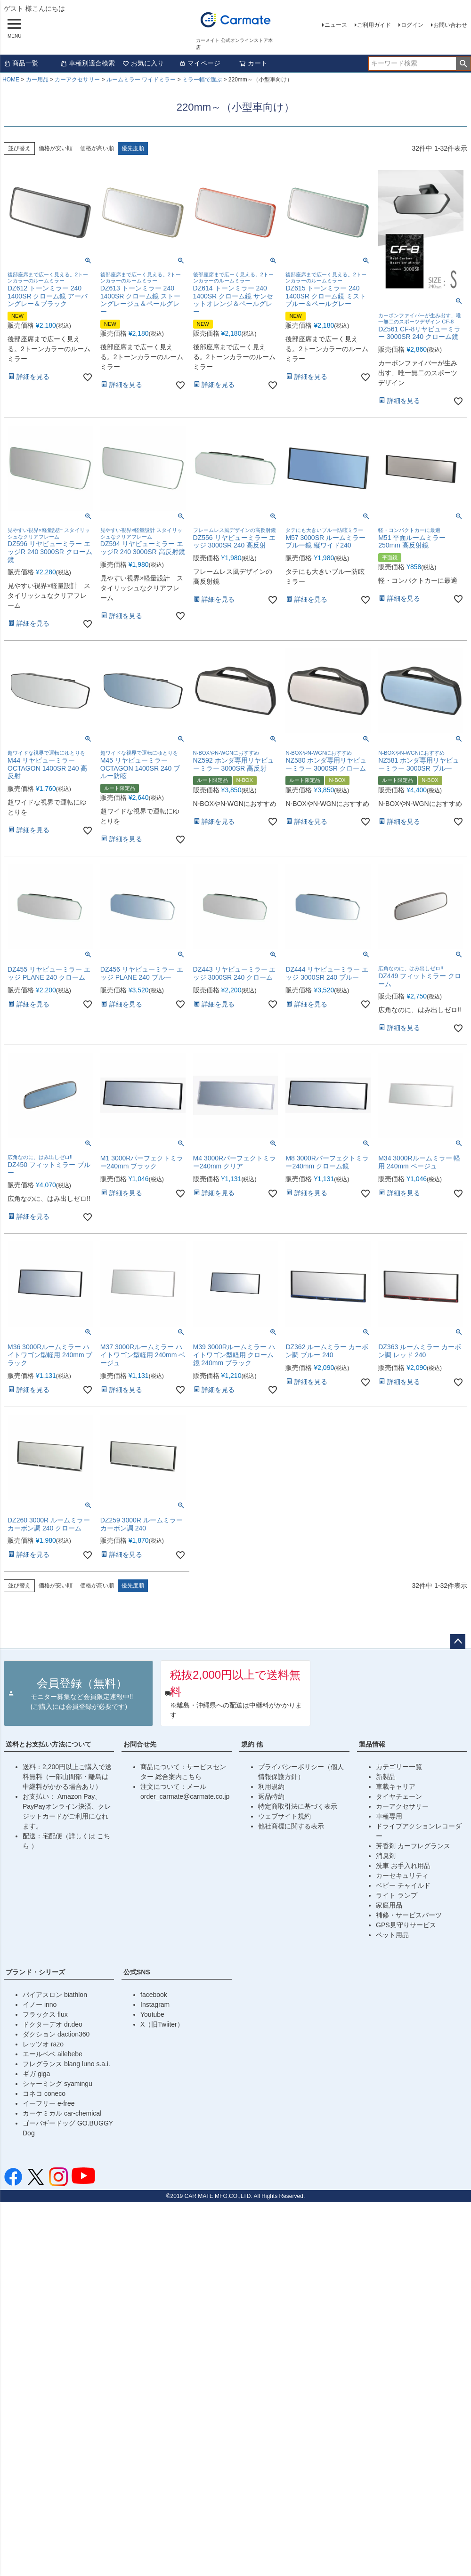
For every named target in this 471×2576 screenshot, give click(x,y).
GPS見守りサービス (406, 1925)
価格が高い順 (97, 148)
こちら (192, 1776)
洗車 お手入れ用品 (403, 1865)
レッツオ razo (43, 2044)
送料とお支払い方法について (48, 1744)
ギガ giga (36, 2073)
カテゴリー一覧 (399, 1767)
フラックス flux (45, 2014)
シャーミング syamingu (57, 2083)
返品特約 (271, 1796)
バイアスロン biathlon (55, 1994)
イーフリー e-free (48, 2103)
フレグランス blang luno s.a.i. (66, 2064)
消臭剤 (386, 1856)
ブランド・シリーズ (35, 1972)
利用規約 (271, 1786)
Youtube (152, 2014)
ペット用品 (392, 1935)
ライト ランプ (396, 1895)
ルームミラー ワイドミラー (141, 79)
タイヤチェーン (399, 1796)
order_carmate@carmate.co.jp (184, 1796)
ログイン (412, 25)
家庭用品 (389, 1905)
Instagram (155, 2004)
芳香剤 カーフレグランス (413, 1846)
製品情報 (372, 1744)
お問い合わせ (450, 25)
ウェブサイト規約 (284, 1816)
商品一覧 (21, 63)
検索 (463, 63)
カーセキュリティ (402, 1875)
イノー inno (40, 2004)
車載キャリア (395, 1786)
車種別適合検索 (87, 63)
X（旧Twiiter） (162, 2024)
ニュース (336, 25)
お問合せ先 (139, 1744)
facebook (153, 1994)
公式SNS (136, 1972)
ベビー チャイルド (403, 1885)
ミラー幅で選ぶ (202, 79)
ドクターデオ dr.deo (52, 2024)
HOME (10, 79)
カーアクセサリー (77, 79)
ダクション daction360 (56, 2034)
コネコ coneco (44, 2093)
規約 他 (252, 1744)
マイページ (199, 63)
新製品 (386, 1776)
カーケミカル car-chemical (62, 2113)
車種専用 (389, 1816)
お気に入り (143, 63)
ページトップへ (457, 1641)
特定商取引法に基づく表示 (297, 1806)
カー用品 (37, 79)
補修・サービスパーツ (409, 1915)
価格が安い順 (56, 148)
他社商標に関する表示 (291, 1826)
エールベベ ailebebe (52, 2054)
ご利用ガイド (374, 25)
